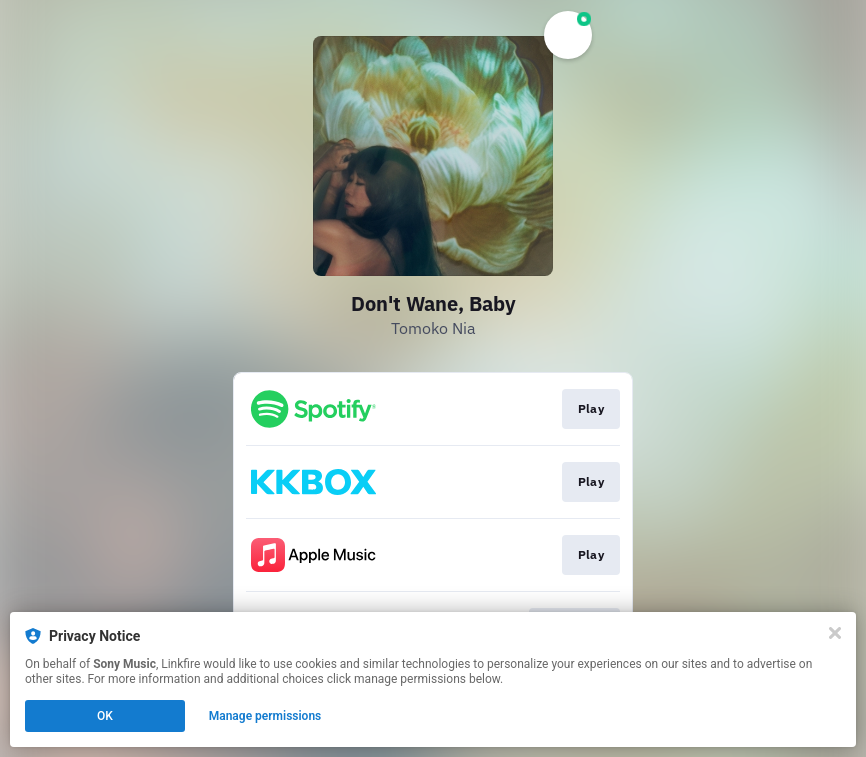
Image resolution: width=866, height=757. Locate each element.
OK (105, 716)
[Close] (835, 633)
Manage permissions (265, 716)
